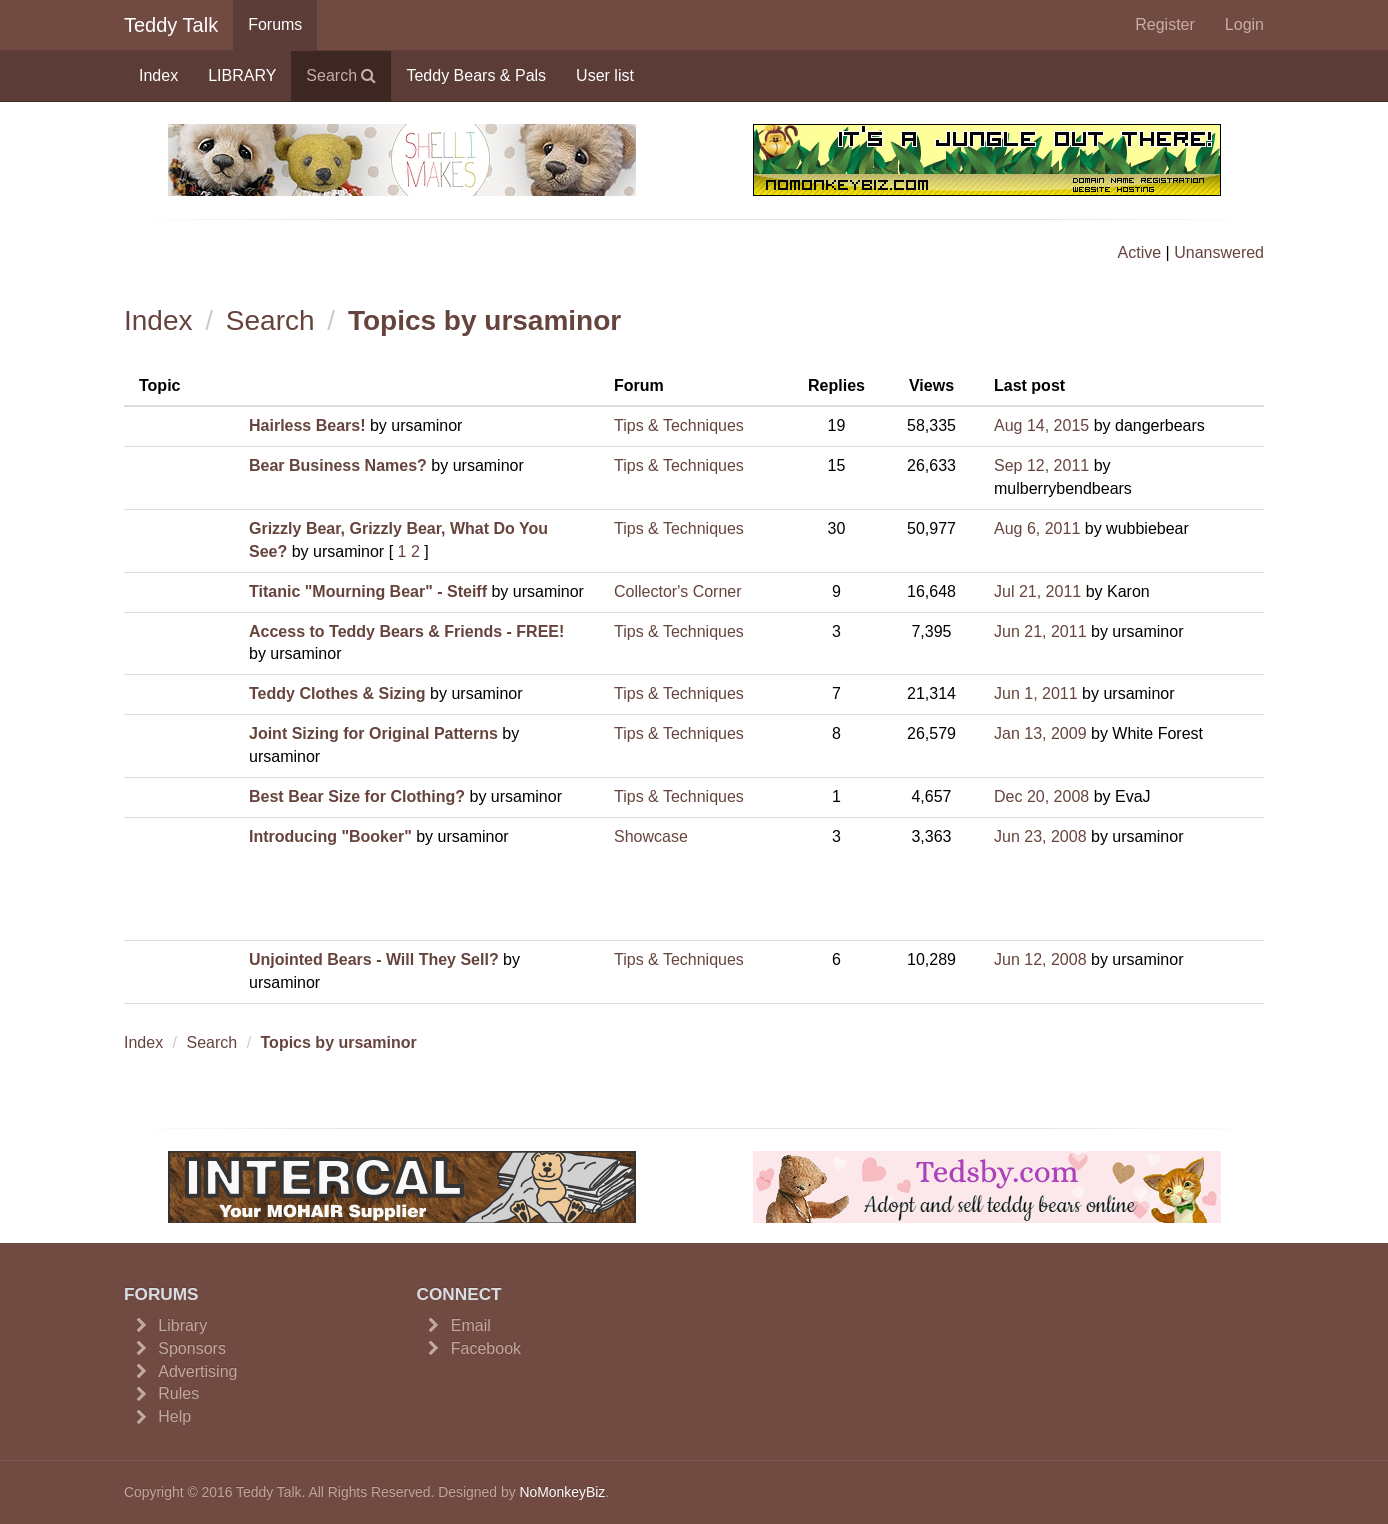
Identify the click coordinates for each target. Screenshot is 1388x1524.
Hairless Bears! (307, 425)
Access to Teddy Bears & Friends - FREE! (406, 631)
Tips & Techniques (679, 425)
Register (1165, 24)
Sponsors (192, 1348)
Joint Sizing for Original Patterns (373, 733)
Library (182, 1325)
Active (1140, 252)
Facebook (486, 1348)
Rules (178, 1393)
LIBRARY (242, 75)
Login (1244, 24)
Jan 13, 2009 (1040, 733)
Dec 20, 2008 (1041, 796)
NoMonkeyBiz (562, 1492)
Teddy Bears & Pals (476, 75)
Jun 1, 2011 (1036, 693)
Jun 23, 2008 (1040, 836)
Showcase (651, 836)
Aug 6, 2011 (1037, 528)
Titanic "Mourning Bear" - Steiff (368, 591)
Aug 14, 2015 (1041, 425)
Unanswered (1219, 252)
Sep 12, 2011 (1041, 465)
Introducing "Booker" (330, 836)
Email (471, 1325)
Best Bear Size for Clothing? (357, 796)
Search (341, 75)
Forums (275, 24)
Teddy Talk (171, 25)
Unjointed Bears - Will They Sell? (374, 959)
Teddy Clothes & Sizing (337, 693)
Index (158, 75)
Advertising (197, 1371)
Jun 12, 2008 (1040, 959)
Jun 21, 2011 (1040, 631)
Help (174, 1416)
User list (605, 75)
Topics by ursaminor (484, 320)
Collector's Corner (678, 591)
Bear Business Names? (338, 465)
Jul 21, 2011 (1037, 591)
